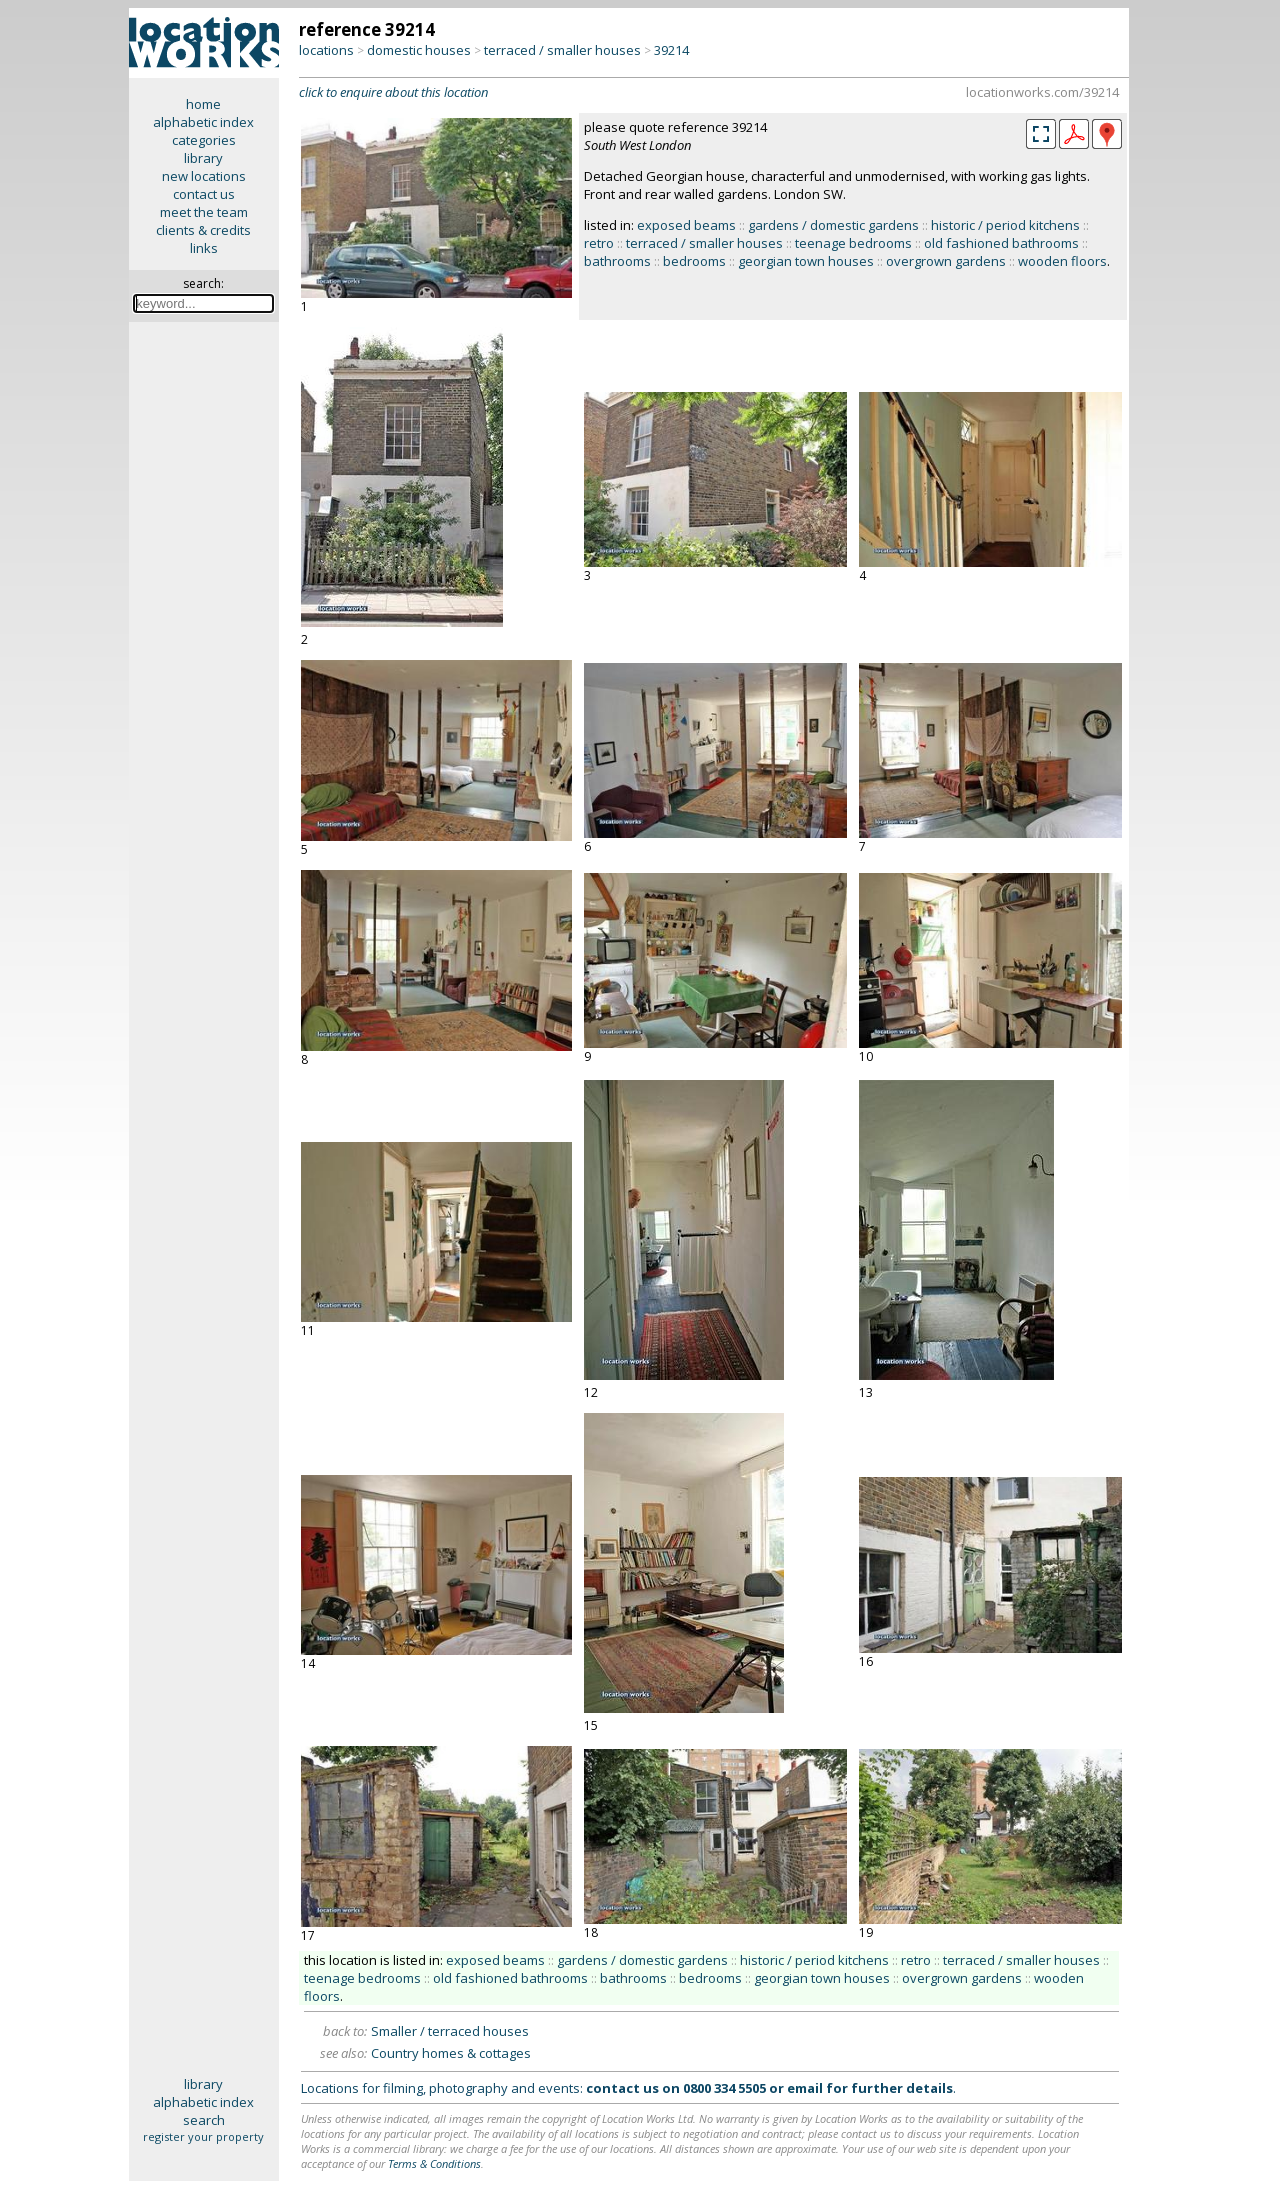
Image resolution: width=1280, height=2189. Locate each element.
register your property (203, 2136)
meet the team (204, 212)
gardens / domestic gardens (833, 225)
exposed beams (686, 225)
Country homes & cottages (451, 2053)
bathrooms (617, 261)
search (204, 2120)
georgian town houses (806, 261)
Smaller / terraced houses (450, 2031)
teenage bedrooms (853, 243)
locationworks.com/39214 (1042, 92)
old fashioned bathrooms (1001, 243)
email (805, 2088)
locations (326, 50)
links (204, 248)
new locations (204, 176)
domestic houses (419, 50)
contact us (204, 194)
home (203, 104)
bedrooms (694, 261)
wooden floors (1062, 261)
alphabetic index (203, 122)
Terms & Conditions (434, 2163)
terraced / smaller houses (562, 50)
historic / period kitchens (1005, 225)
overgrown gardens (946, 261)
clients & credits (203, 230)
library (203, 158)
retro (599, 243)
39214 (671, 50)
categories (204, 140)
